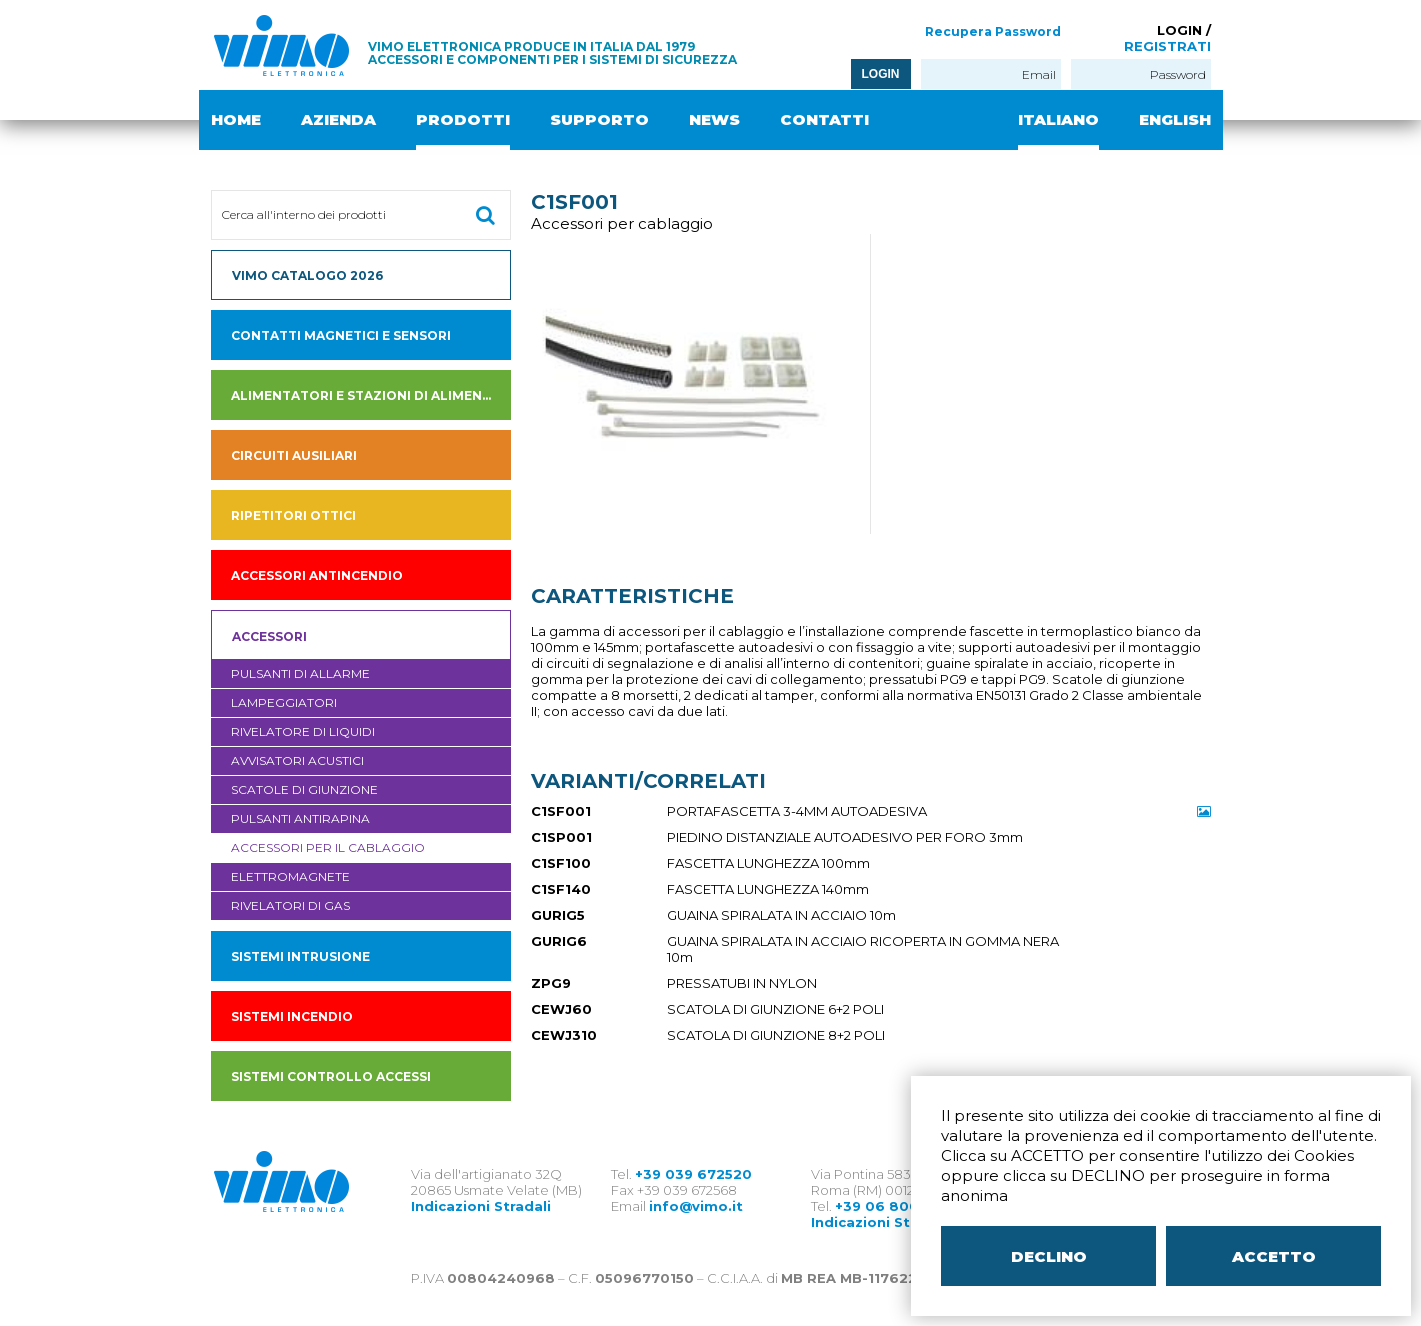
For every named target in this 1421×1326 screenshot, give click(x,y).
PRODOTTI (463, 119)
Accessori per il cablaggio (328, 847)
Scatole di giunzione (304, 789)
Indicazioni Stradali (481, 1206)
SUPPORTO (599, 119)
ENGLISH (1175, 119)
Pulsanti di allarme (300, 673)
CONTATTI (824, 119)
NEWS (714, 119)
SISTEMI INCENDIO (292, 1016)
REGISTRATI (1167, 46)
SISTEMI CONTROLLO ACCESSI (331, 1076)
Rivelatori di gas (290, 905)
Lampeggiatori (284, 702)
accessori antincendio (317, 575)
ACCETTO (1274, 1256)
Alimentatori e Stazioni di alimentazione (371, 395)
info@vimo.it (696, 1206)
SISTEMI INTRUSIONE (300, 956)
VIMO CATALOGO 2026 (307, 275)
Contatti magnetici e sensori (341, 335)
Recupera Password (993, 31)
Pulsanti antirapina (300, 818)
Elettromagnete (290, 876)
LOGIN (881, 74)
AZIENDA (338, 119)
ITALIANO (1058, 119)
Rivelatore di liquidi (303, 731)
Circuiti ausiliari (294, 455)
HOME (236, 119)
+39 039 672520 (693, 1174)
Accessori (269, 636)
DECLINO (1049, 1256)
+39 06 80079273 (899, 1206)
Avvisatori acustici (297, 760)
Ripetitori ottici (293, 515)
